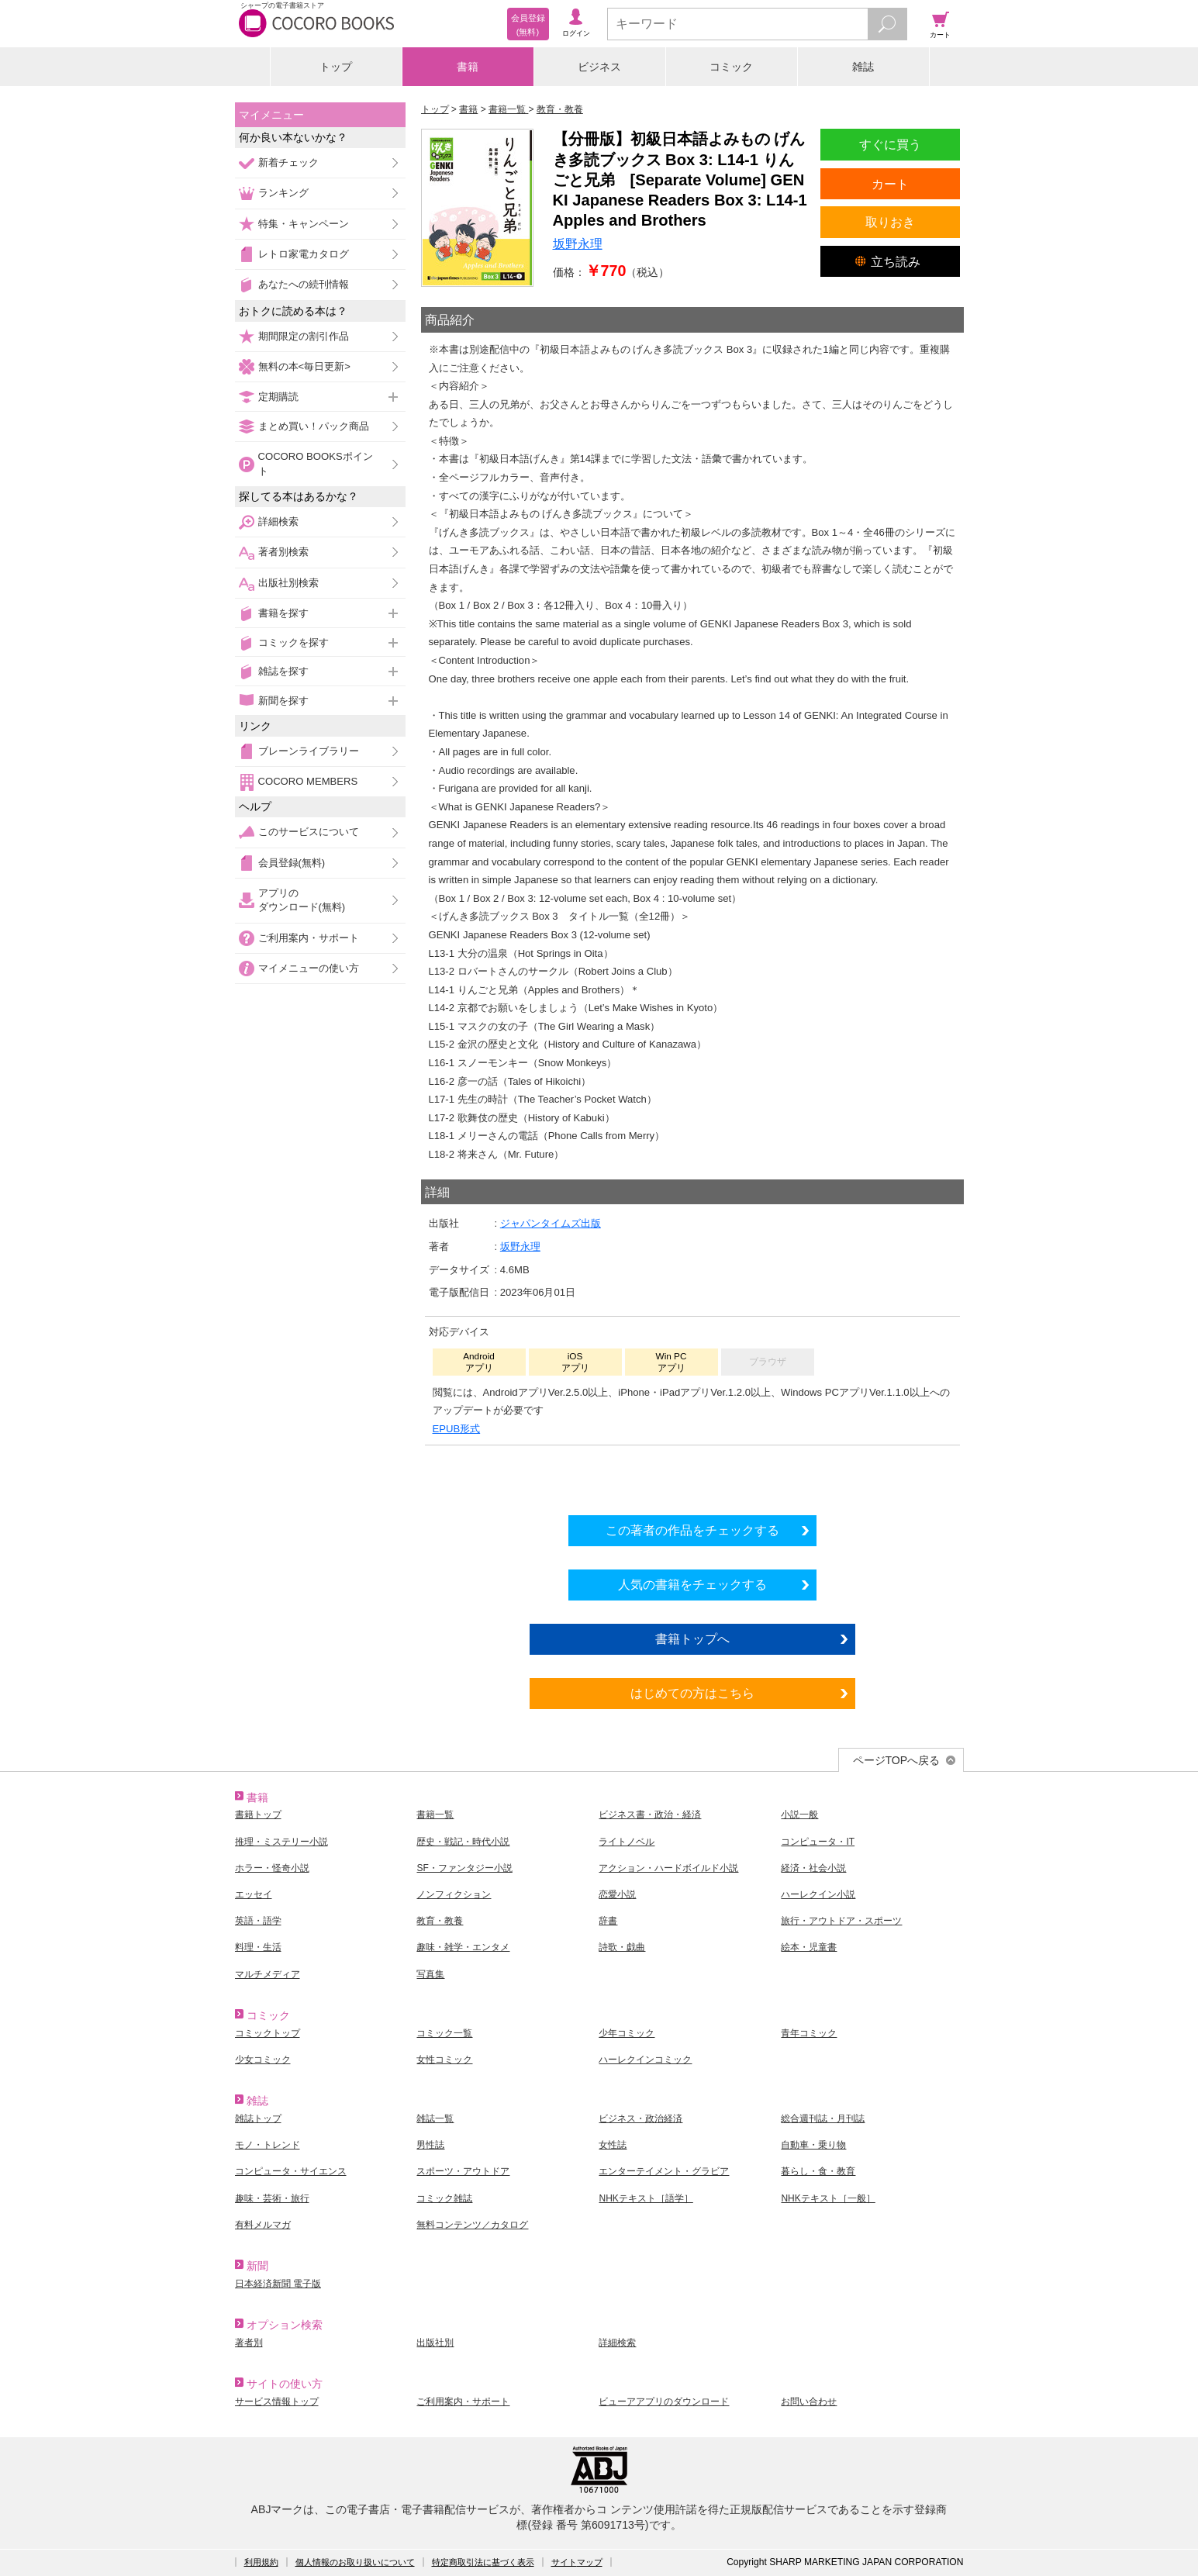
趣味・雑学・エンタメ (462, 1947)
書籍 (467, 66)
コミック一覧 (444, 2033)
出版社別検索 (288, 583)
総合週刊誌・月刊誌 (823, 2118)
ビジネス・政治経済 (640, 2118)
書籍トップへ (692, 1638)
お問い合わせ (809, 2401)
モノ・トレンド (267, 2144)
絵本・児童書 (809, 1947)
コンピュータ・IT (817, 1841)
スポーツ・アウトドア (462, 2171)
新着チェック (288, 162)
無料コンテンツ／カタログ (472, 2224)
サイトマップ (576, 2562)
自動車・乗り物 (813, 2144)
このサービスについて (308, 831)
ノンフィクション (453, 1894)
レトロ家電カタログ (303, 254)
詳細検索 (278, 521)
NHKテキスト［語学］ (645, 2198)
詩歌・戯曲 (622, 1947)
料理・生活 (258, 1947)
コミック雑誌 (444, 2198)
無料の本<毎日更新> (304, 366)
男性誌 (430, 2144)
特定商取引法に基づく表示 (483, 2562)
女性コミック (444, 2059)
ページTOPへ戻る (897, 1760)
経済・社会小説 (813, 1868)
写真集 (430, 1974)
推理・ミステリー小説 (281, 1841)
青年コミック (809, 2033)
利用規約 (261, 2562)
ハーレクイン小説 (818, 1894)
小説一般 (799, 1814)
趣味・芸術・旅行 (272, 2198)
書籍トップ (258, 1814)
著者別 (249, 2342)
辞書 (608, 1920)
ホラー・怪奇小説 (272, 1868)
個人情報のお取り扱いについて (355, 2562)
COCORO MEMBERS (308, 781)
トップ (335, 66)
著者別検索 (283, 552)
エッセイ (253, 1894)
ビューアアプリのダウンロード (664, 2401)
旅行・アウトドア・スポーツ (841, 1920)
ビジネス (599, 66)
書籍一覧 (435, 1814)
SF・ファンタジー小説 (464, 1868)
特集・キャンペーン (303, 224)
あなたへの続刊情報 (303, 284)
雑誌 (863, 66)
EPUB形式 (457, 1429)
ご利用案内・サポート (308, 938)
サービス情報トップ (277, 2401)
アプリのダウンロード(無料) (302, 900)
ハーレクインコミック (645, 2059)
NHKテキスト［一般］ (828, 2198)
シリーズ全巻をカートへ (692, 1476)
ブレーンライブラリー (308, 751)
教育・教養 (439, 1920)
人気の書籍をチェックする (692, 1584)
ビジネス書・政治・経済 (650, 1814)
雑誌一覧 (435, 2118)
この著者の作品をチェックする (692, 1530)
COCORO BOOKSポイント (315, 463)
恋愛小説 (617, 1894)
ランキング (283, 193)
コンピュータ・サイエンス (291, 2171)
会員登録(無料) (292, 862)
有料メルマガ (263, 2224)
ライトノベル (626, 1841)
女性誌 (613, 2144)
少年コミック (626, 2033)
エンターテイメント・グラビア (664, 2171)
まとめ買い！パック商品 (313, 426)
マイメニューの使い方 (308, 968)
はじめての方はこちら (692, 1693)
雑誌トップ (258, 2118)
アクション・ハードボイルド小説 (668, 1868)
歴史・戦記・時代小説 (462, 1841)
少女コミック (263, 2059)
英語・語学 (258, 1920)
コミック (731, 66)
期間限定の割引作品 (303, 336)
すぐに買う (890, 144)
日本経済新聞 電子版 (278, 2283)
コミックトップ (267, 2033)
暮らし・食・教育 (818, 2171)
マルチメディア (267, 1974)
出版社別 (435, 2342)
